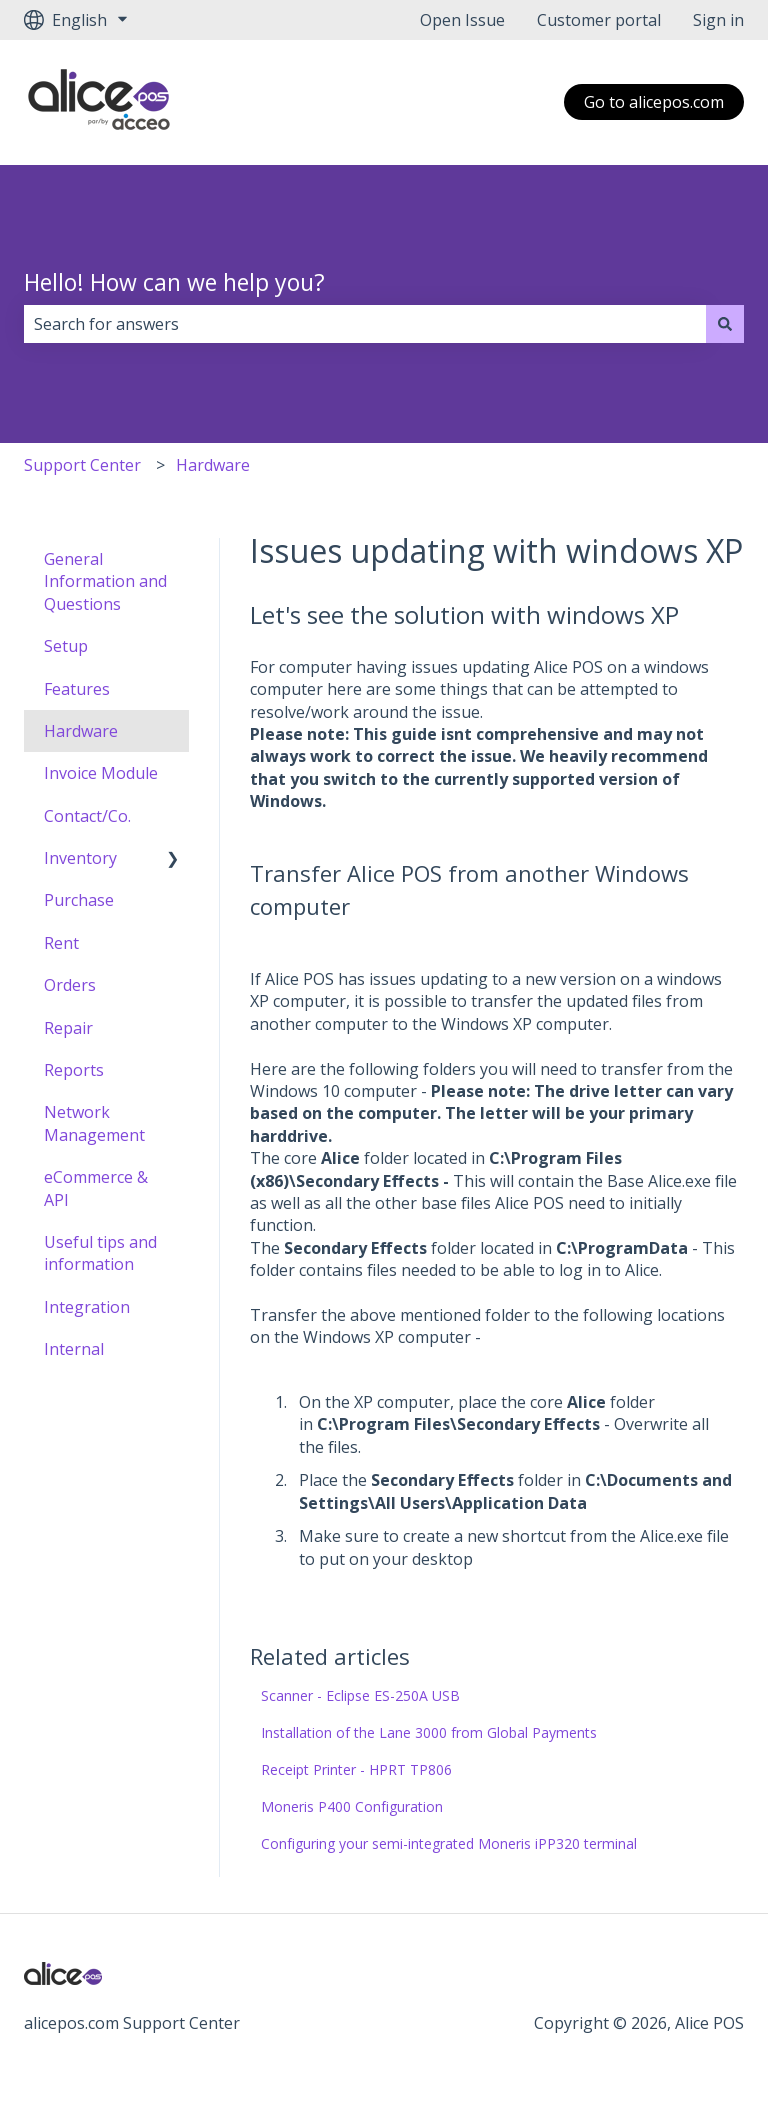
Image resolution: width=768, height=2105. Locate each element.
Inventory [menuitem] (80, 858)
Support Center (82, 465)
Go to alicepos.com (654, 102)
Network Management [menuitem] (94, 1123)
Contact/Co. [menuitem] (87, 816)
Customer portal (599, 20)
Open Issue (462, 20)
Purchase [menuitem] (79, 900)
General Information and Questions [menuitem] (105, 581)
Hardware (213, 465)
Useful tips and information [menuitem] (100, 1253)
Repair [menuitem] (68, 1028)
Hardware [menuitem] (81, 731)
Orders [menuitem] (70, 985)
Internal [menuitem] (74, 1349)
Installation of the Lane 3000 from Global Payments (429, 1732)
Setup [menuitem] (66, 646)
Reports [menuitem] (74, 1070)
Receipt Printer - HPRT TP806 (356, 1769)
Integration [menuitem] (87, 1307)
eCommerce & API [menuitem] (96, 1188)
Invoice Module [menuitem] (101, 773)
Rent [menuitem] (61, 943)
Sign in (718, 20)
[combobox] (365, 324)
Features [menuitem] (77, 689)
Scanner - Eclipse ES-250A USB (360, 1695)
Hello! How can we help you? (174, 282)
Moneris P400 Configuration (352, 1806)
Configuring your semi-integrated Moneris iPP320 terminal (449, 1843)
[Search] (725, 324)
